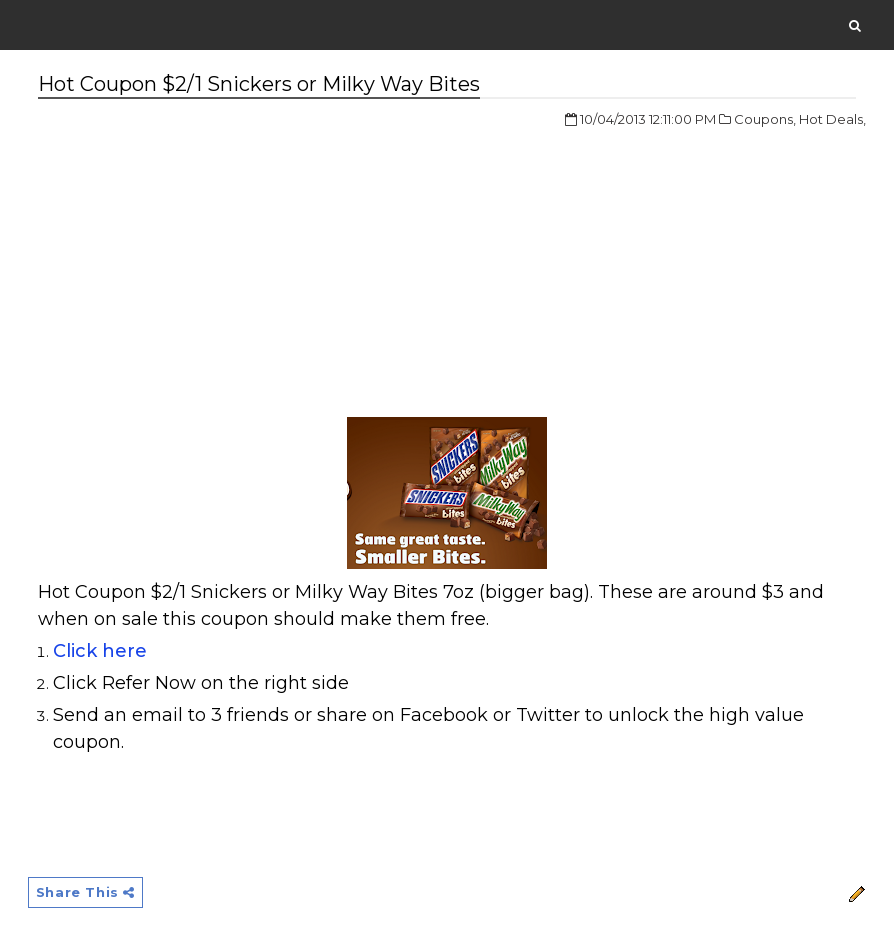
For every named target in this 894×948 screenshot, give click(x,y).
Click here (100, 651)
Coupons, (765, 119)
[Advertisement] (206, 259)
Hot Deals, (832, 119)
